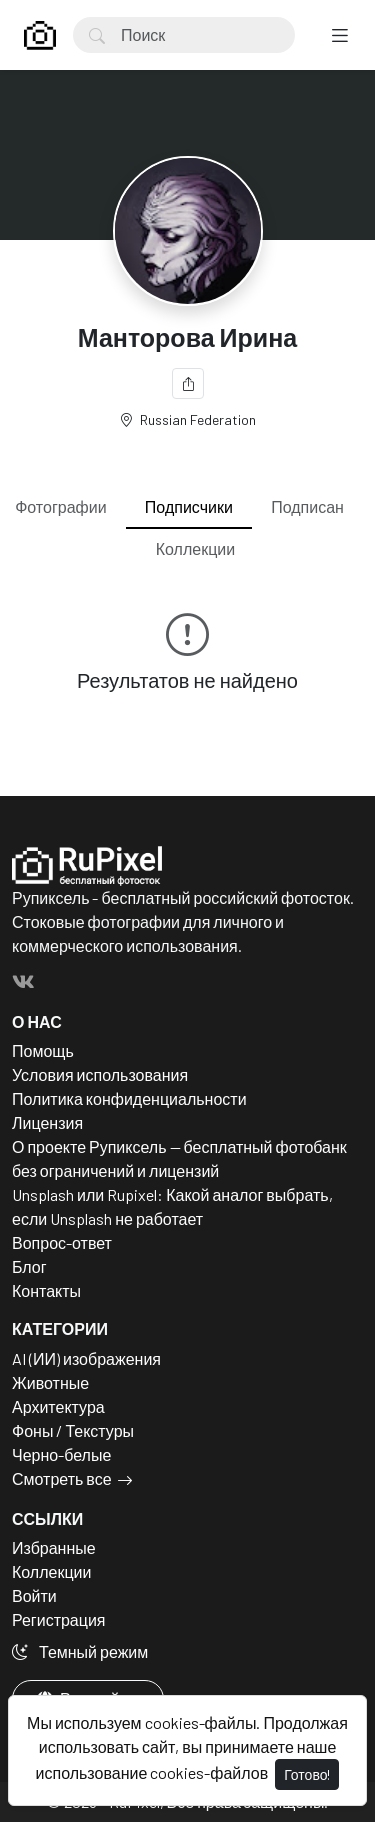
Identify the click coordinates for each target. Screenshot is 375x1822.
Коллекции (195, 548)
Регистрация (59, 1619)
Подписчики (189, 506)
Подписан (307, 506)
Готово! (307, 1774)
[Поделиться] (188, 383)
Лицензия (47, 1122)
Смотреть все (62, 1478)
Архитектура (58, 1406)
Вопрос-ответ (62, 1242)
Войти (34, 1595)
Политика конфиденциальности (129, 1098)
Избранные (54, 1547)
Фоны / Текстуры (73, 1430)
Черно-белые (61, 1454)
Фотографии (60, 506)
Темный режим (80, 1651)
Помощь (43, 1050)
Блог (29, 1266)
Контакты (46, 1290)
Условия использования (100, 1074)
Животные (50, 1382)
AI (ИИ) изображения (86, 1358)
